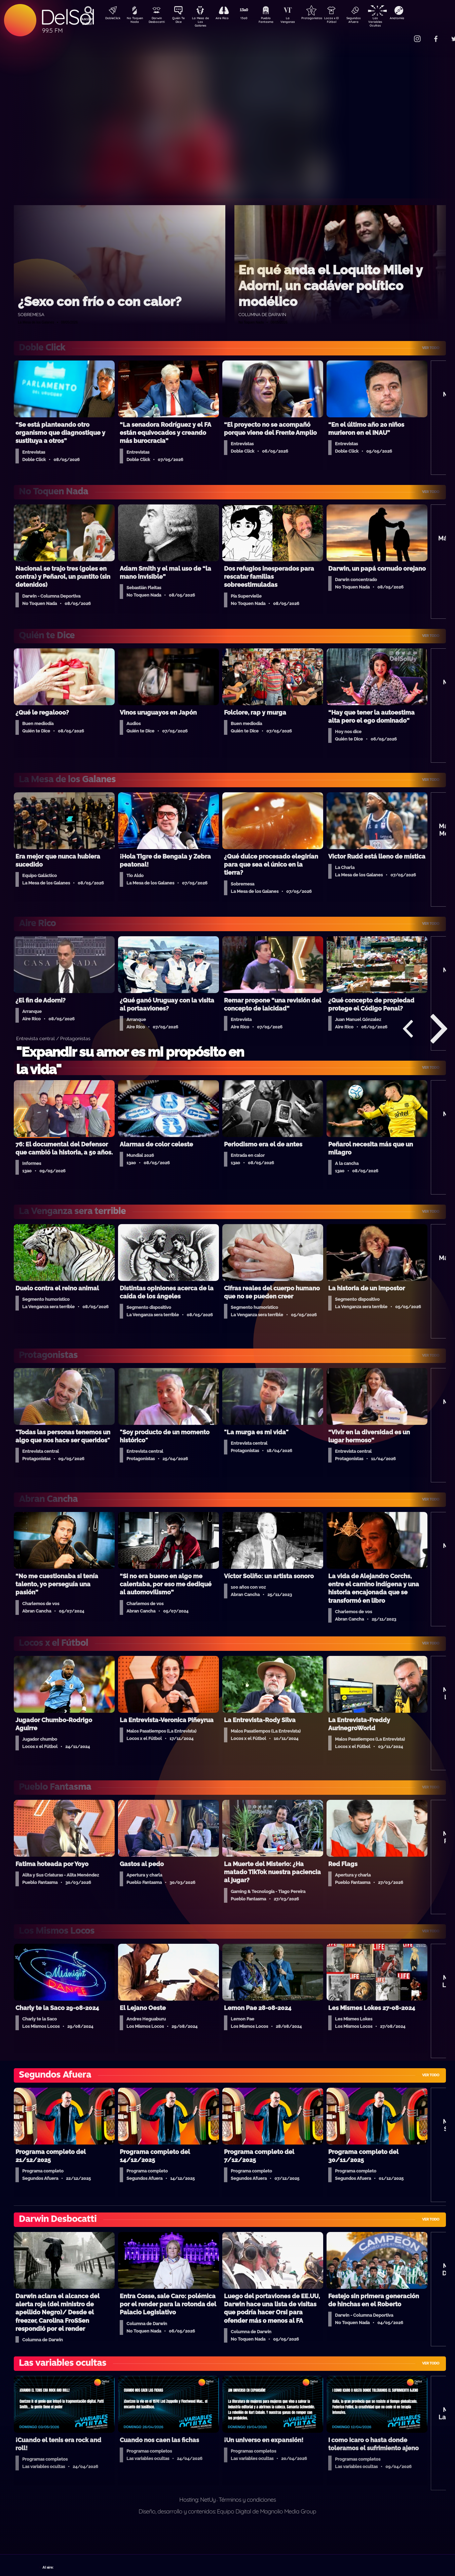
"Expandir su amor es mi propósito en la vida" (130, 1060)
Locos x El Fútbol (346, 21)
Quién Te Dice (181, 21)
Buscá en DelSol (86, 21)
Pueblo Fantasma (275, 21)
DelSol (67, 17)
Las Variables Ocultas (393, 21)
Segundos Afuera (369, 21)
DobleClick (110, 18)
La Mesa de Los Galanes (204, 21)
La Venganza (298, 21)
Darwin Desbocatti (157, 21)
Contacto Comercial (403, 34)
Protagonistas (322, 18)
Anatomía (416, 18)
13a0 (251, 18)
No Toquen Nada (134, 21)
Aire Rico (228, 18)
